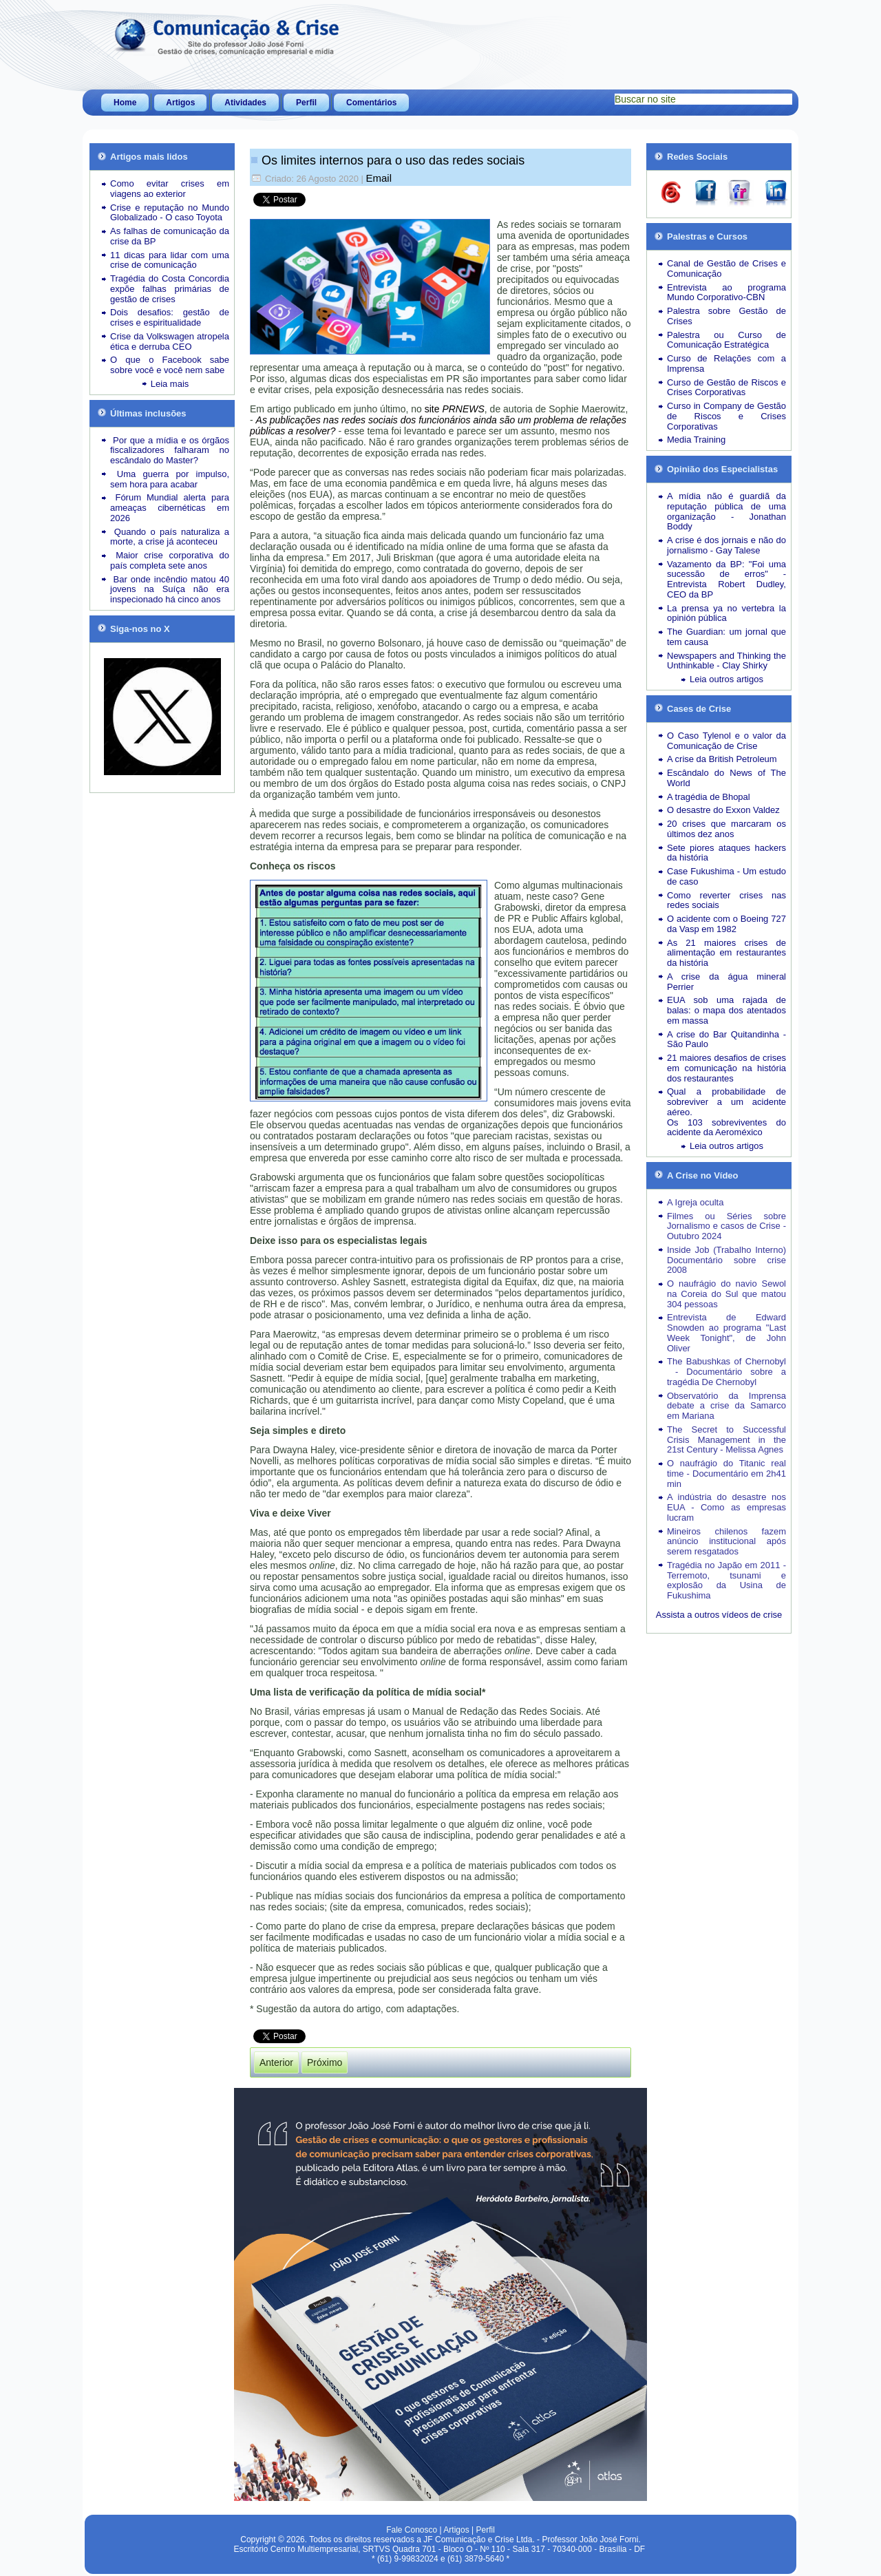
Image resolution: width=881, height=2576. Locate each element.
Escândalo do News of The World (726, 778)
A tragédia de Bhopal (708, 797)
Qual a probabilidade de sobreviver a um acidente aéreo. (726, 1101)
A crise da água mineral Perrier (726, 981)
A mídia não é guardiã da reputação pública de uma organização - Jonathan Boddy (726, 511)
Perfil (306, 102)
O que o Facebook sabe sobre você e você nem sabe (169, 365)
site (455, 408)
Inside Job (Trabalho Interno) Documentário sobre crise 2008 (726, 1260)
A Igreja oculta (695, 1202)
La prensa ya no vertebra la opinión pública (726, 613)
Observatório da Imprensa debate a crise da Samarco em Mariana (726, 1406)
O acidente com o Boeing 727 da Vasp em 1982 (726, 924)
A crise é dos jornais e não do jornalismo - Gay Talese (726, 545)
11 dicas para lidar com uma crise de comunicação (169, 260)
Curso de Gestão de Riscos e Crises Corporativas (726, 387)
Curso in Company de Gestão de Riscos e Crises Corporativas (726, 416)
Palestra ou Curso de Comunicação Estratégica (726, 340)
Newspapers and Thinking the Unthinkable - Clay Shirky (726, 661)
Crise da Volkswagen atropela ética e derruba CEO (169, 341)
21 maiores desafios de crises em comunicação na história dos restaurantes (726, 1068)
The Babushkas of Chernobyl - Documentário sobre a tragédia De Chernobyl (726, 1371)
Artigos (180, 102)
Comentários (371, 102)
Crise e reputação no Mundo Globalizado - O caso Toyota (169, 212)
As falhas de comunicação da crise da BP (169, 236)
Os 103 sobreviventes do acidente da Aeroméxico (726, 1127)
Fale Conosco (411, 2530)
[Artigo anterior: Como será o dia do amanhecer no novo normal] (276, 2062)
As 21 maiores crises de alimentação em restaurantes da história (726, 953)
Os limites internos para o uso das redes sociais (393, 160)
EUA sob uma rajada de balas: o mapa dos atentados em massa (726, 1010)
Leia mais (170, 384)
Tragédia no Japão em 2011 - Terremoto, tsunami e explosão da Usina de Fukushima (726, 1580)
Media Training (696, 439)
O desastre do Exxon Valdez (723, 810)
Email (379, 178)
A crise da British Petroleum (722, 759)
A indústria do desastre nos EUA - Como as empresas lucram (726, 1507)
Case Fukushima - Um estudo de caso (726, 876)
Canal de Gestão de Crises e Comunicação (726, 268)
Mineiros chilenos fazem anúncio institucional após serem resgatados (726, 1541)
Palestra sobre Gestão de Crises (726, 316)
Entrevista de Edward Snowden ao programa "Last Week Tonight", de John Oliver (726, 1332)
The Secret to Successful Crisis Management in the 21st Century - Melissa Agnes (726, 1439)
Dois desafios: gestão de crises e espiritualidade (169, 317)
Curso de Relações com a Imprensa (726, 363)
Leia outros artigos (726, 679)
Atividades (245, 102)
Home (125, 102)
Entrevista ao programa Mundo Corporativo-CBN (726, 292)
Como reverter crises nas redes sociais (726, 900)
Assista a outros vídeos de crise (719, 1614)
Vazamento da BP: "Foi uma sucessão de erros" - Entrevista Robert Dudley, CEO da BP (726, 579)
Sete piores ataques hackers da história (726, 853)
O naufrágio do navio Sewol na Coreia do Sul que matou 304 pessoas (726, 1293)
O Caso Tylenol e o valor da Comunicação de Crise (726, 740)
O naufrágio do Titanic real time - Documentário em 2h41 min (726, 1473)
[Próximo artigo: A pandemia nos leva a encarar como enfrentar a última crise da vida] (324, 2062)
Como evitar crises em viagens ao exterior (169, 188)
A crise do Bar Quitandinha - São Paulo (726, 1039)
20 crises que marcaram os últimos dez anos (726, 829)
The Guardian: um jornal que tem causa (726, 636)
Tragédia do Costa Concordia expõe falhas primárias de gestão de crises (169, 288)
